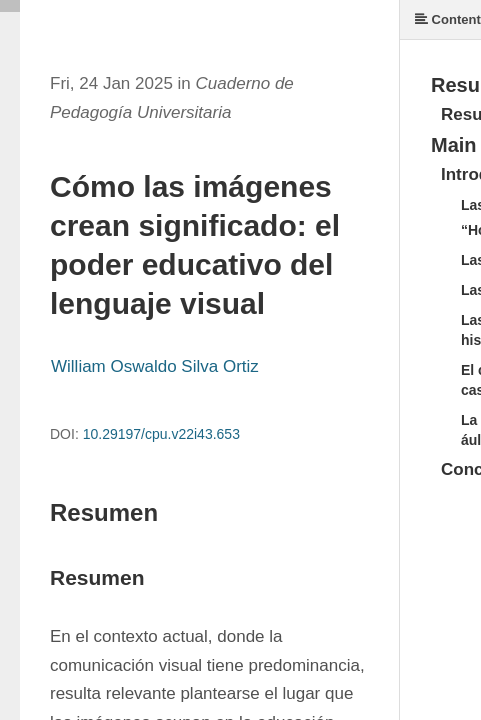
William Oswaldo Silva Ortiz (155, 366)
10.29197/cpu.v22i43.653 (161, 434)
